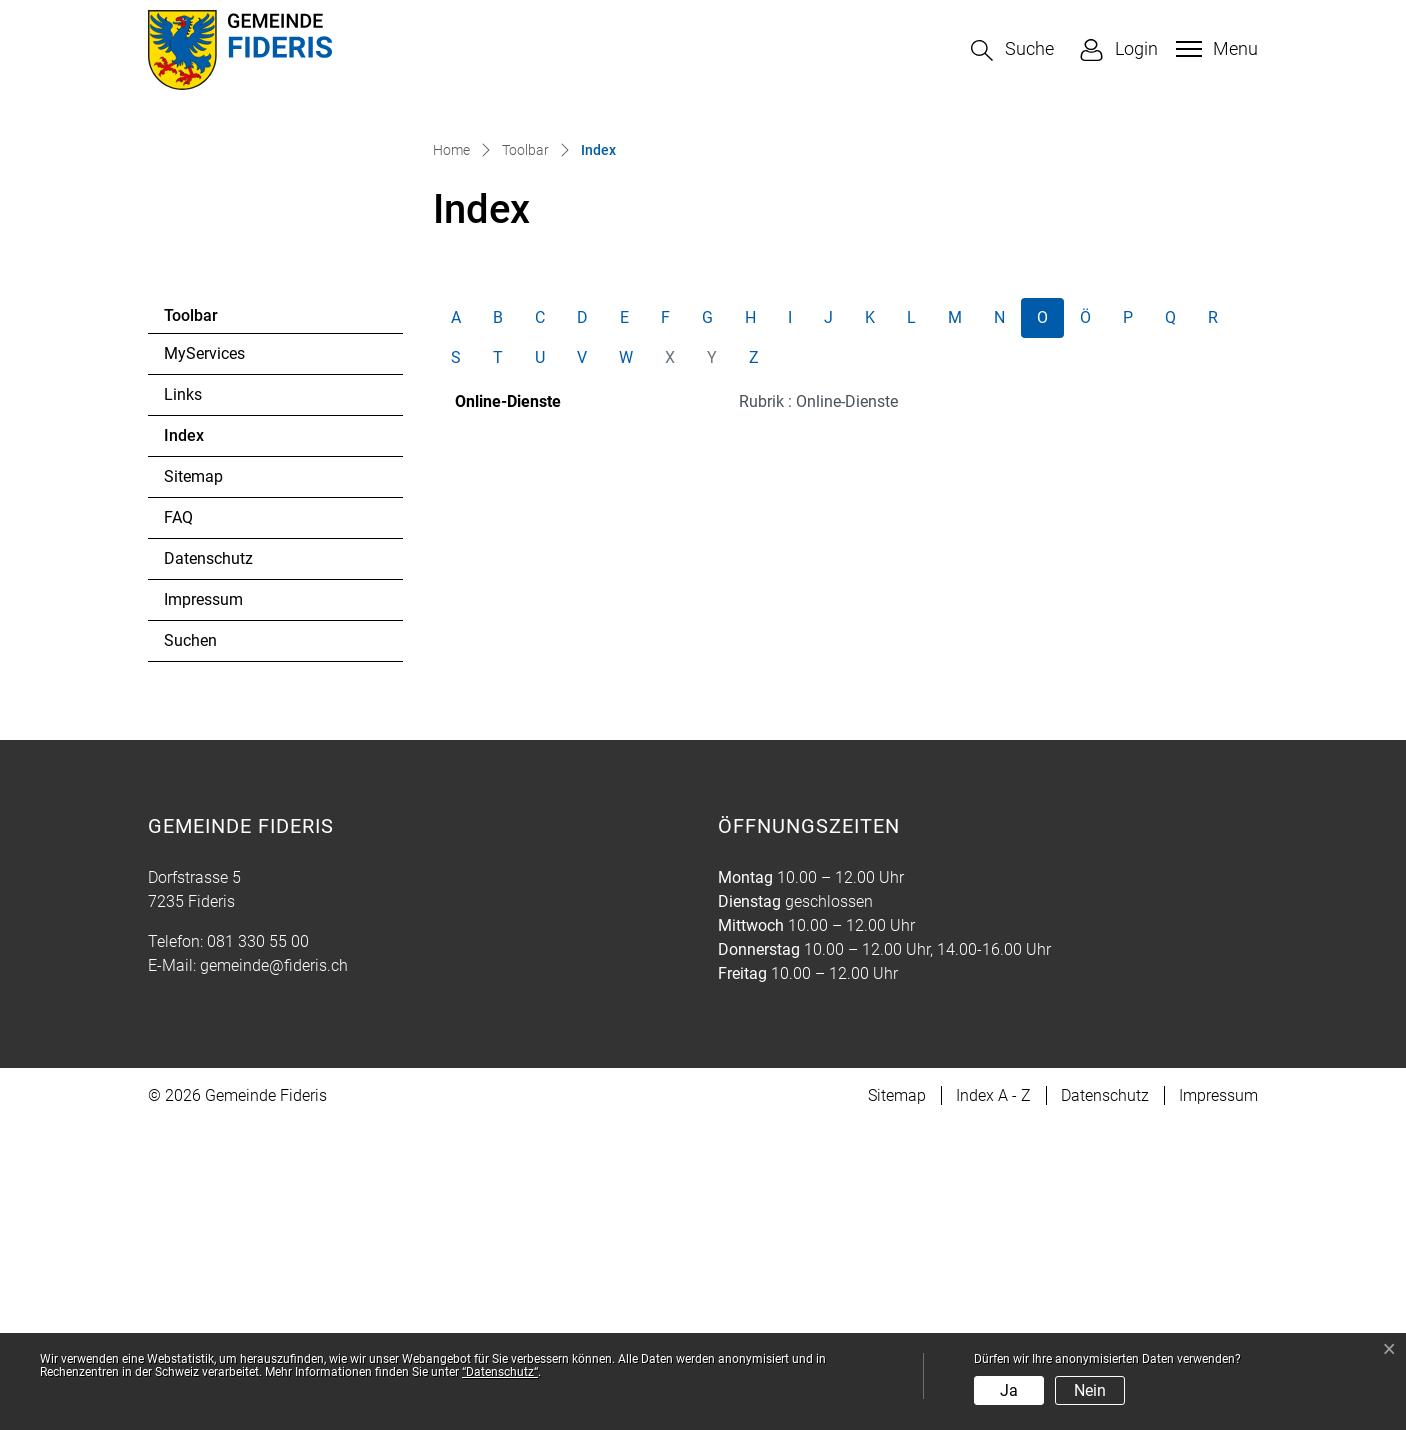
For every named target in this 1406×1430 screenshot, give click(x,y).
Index (218, 747)
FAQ (178, 823)
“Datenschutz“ (500, 1372)
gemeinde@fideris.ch (274, 1271)
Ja (1009, 1390)
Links (183, 700)
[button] (1012, 50)
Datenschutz (208, 864)
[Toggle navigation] (1214, 49)
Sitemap (193, 782)
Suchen (190, 946)
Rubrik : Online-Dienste (818, 707)
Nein (1090, 1390)
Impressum (203, 905)
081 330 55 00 (258, 1247)
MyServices (204, 659)
